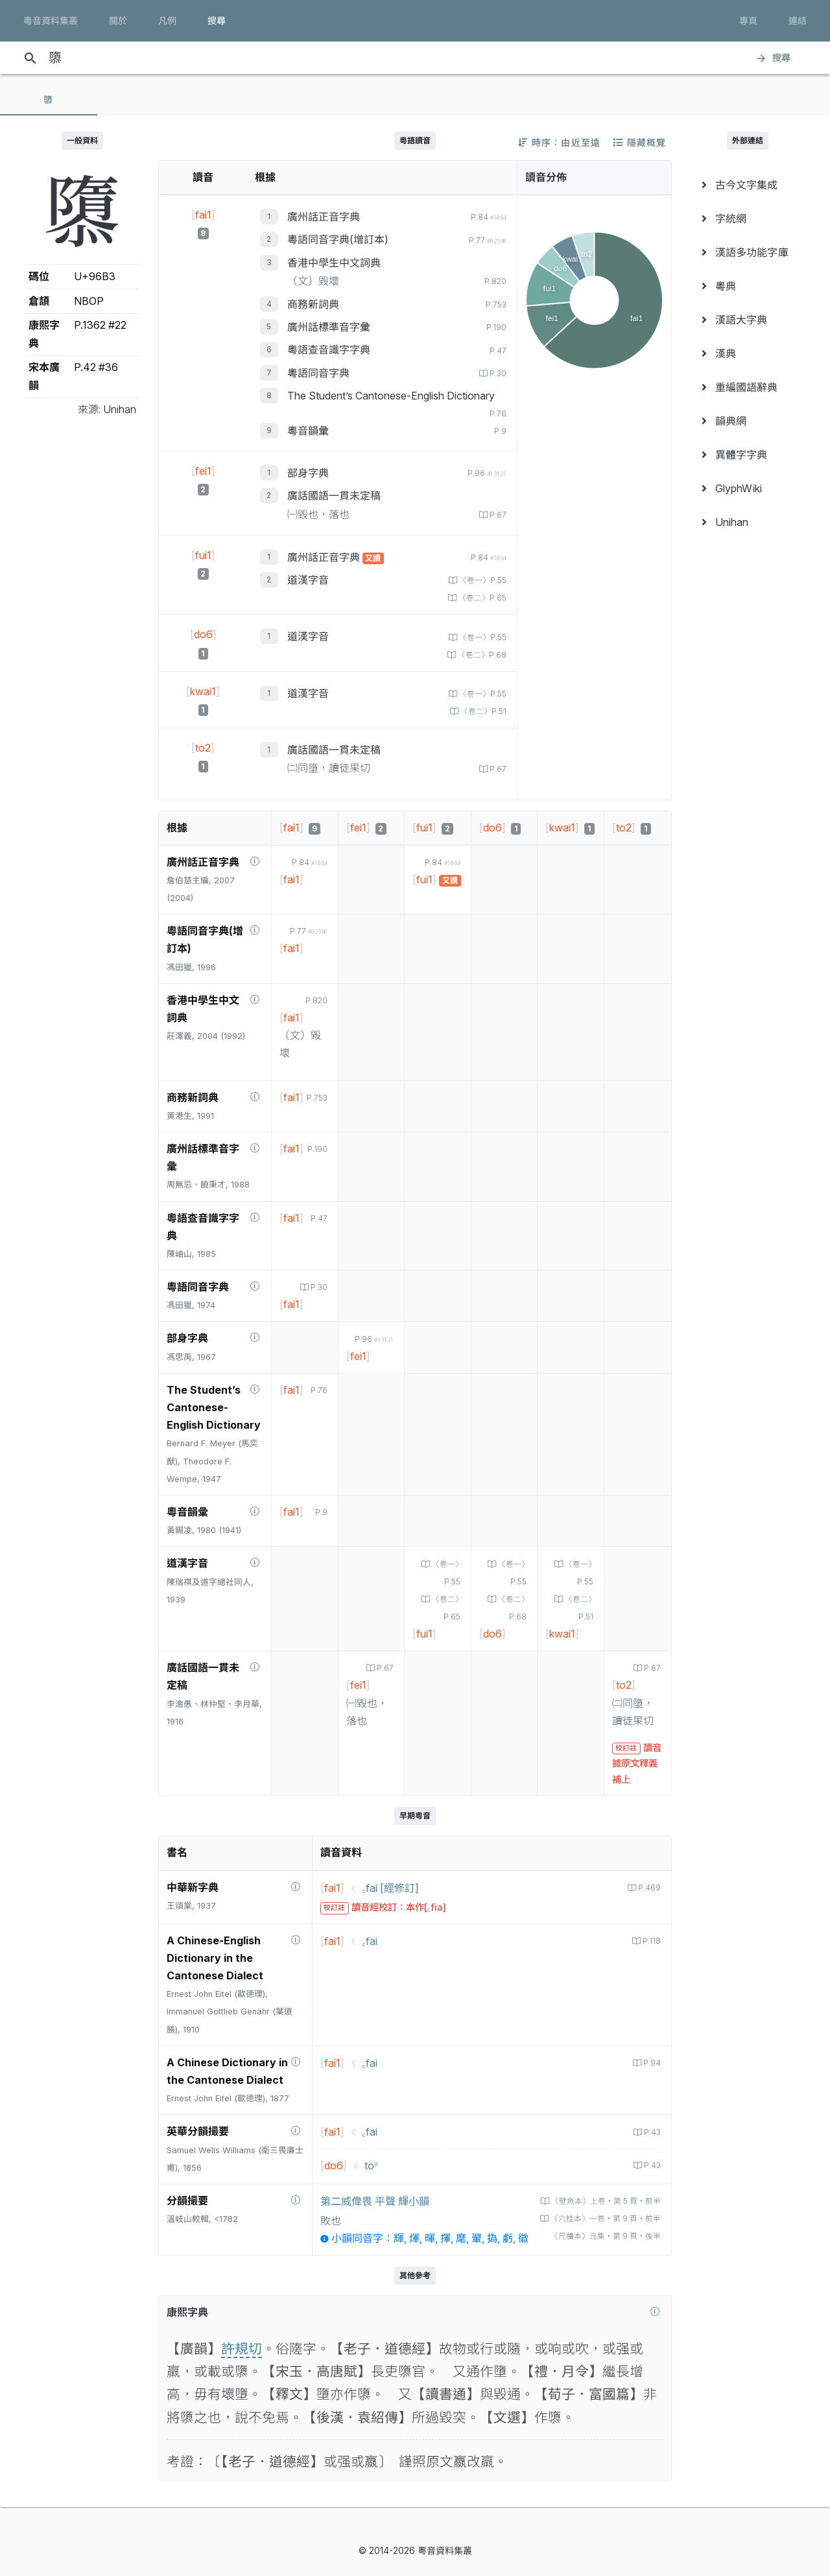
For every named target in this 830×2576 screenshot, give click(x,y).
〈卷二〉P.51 (480, 711)
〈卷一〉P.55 (479, 580)
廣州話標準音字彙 (328, 326)
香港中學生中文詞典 (334, 262)
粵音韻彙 (308, 430)
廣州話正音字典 (323, 216)
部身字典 (308, 472)
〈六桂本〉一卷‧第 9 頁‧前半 (599, 2218)
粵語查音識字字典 (328, 349)
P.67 (496, 514)
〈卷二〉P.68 (479, 655)
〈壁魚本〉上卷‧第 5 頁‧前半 (599, 2201)
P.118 (650, 1941)
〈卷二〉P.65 (479, 597)
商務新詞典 (313, 304)
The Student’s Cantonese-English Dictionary (391, 395)
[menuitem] (748, 185)
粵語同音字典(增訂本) (337, 239)
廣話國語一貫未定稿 (334, 495)
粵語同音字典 (318, 372)
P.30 (496, 373)
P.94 (650, 2063)
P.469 (648, 1887)
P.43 (650, 2132)
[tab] (48, 99)
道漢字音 (308, 579)
